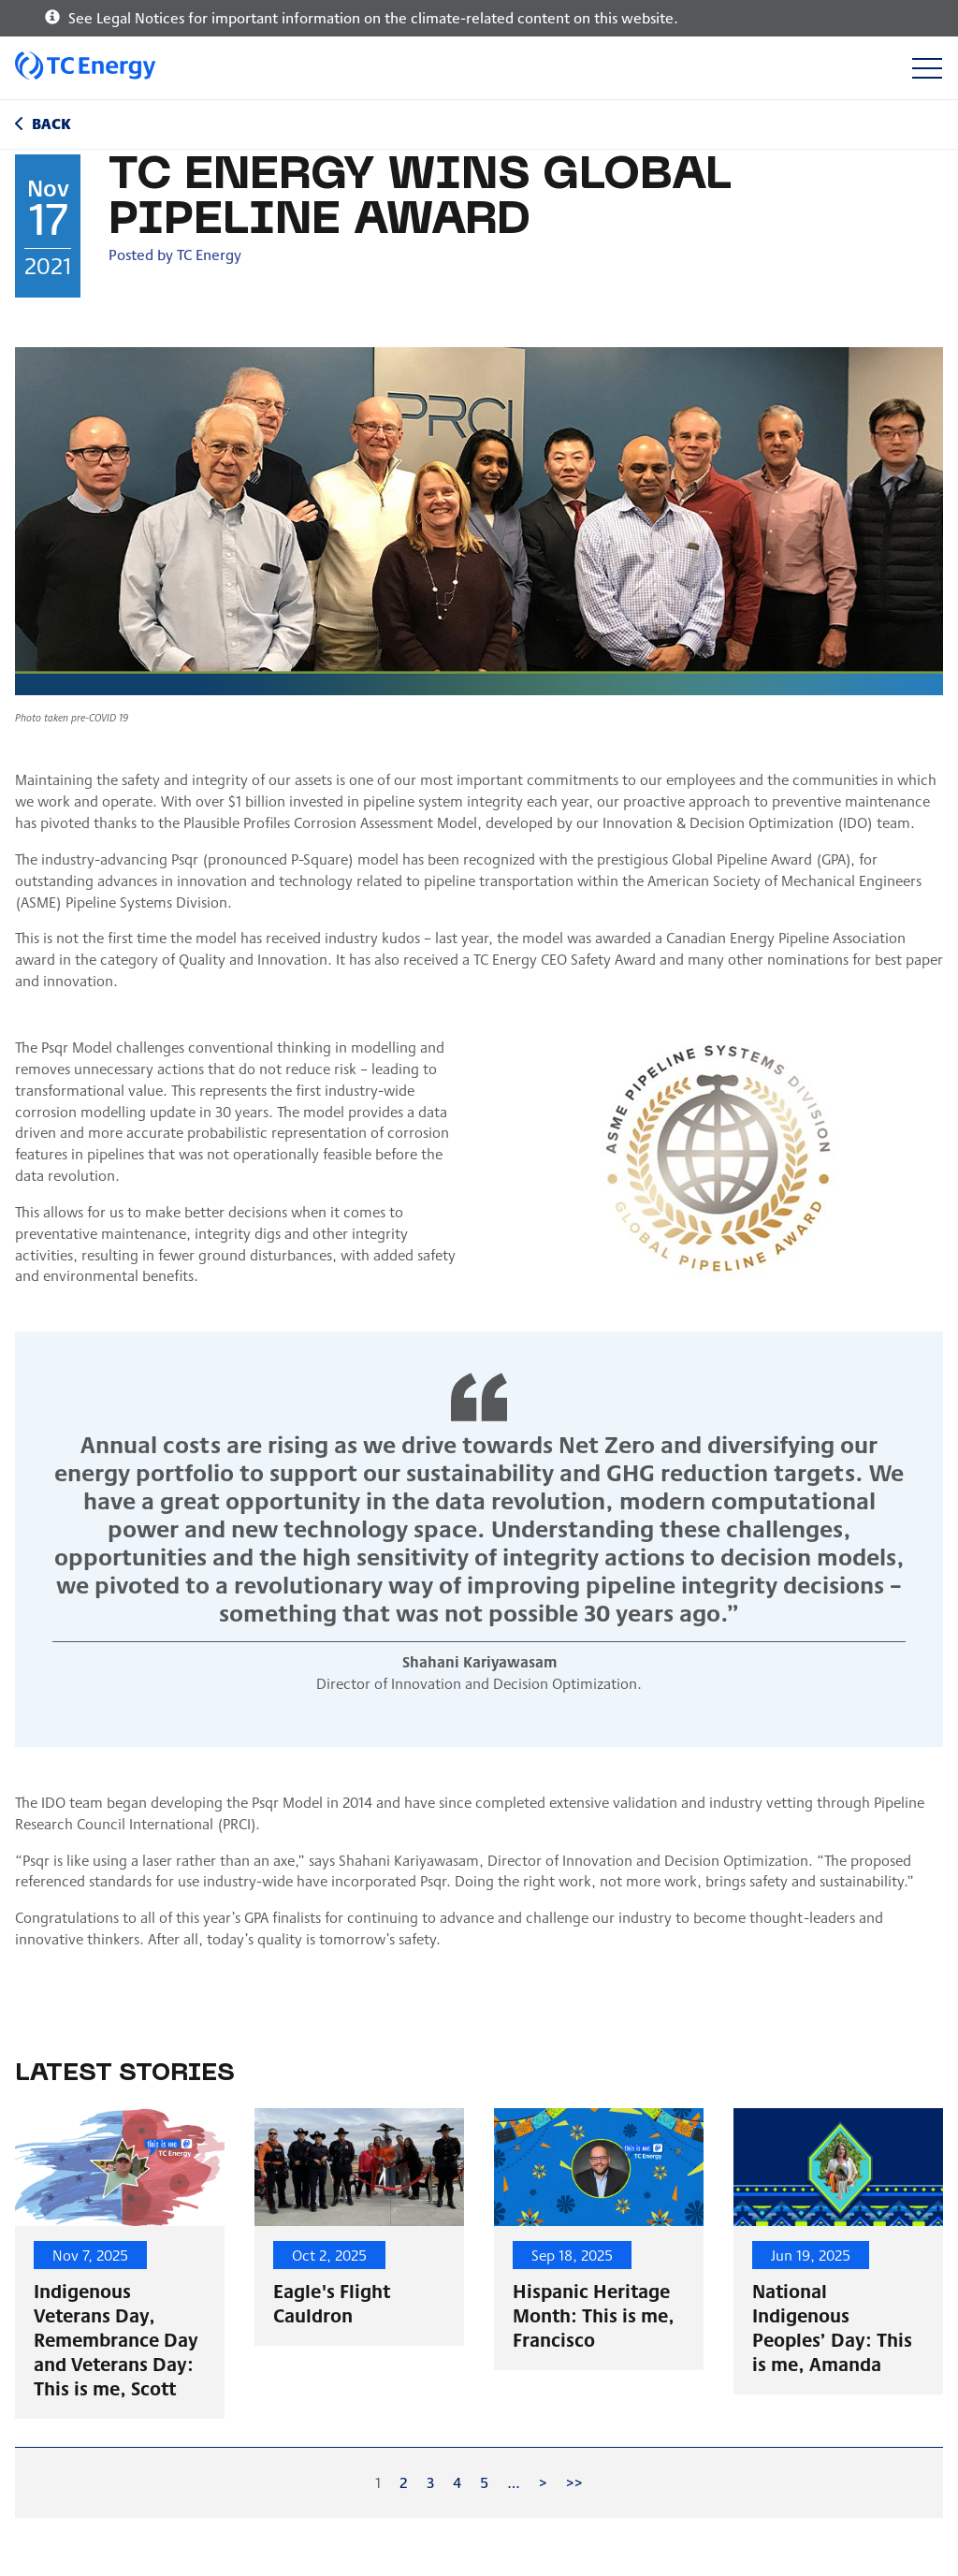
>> (574, 2482)
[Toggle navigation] (926, 67)
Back (51, 123)
